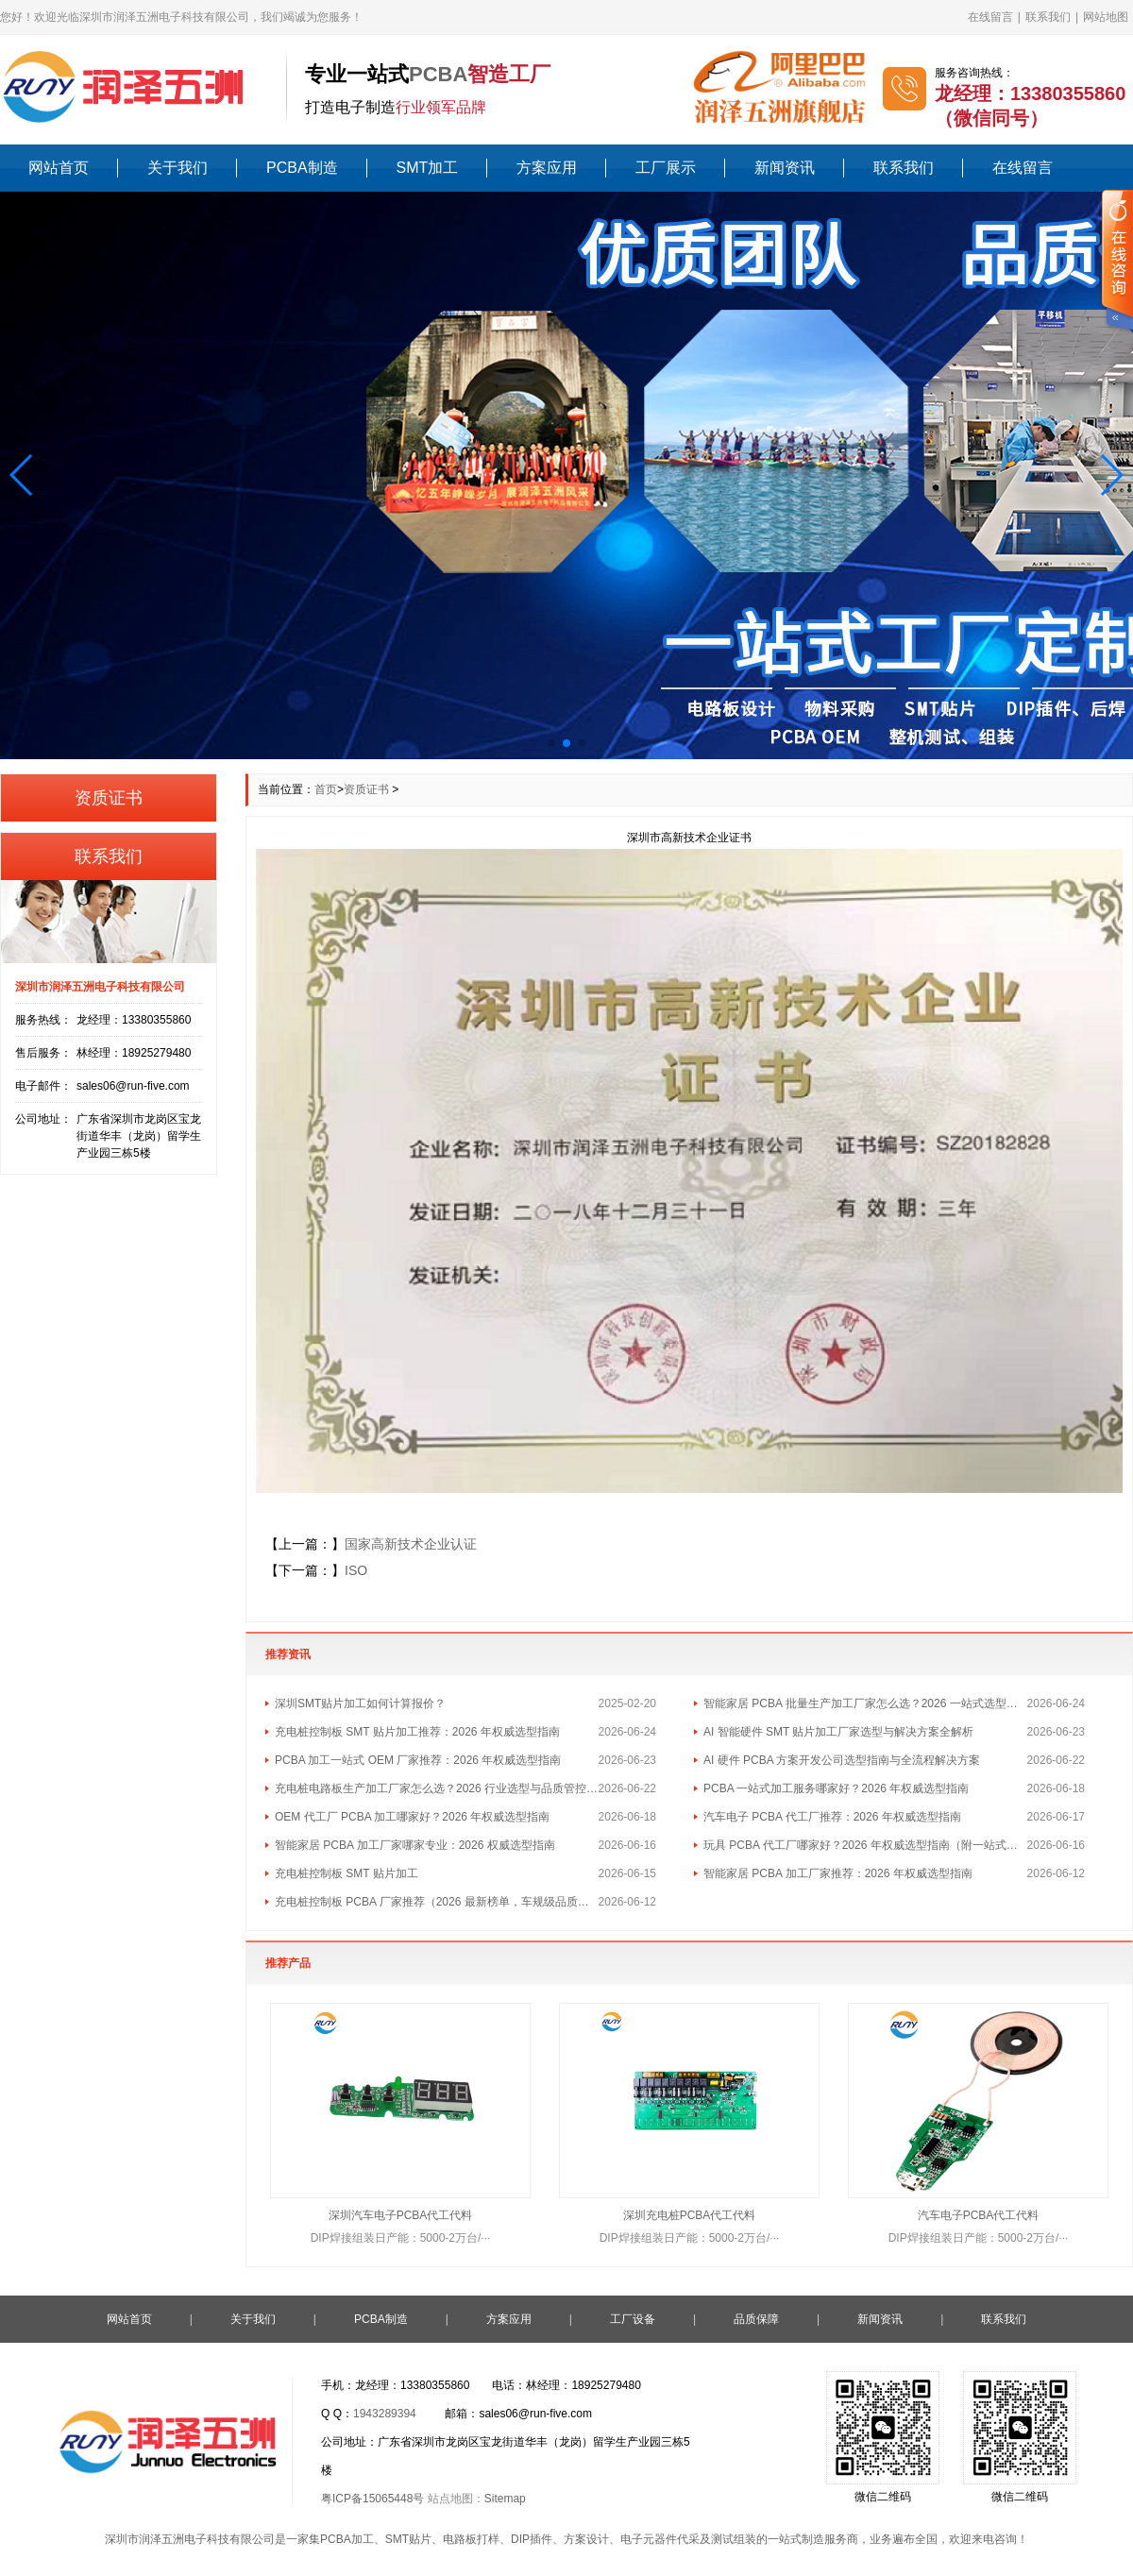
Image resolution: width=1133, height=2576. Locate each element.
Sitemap (505, 2498)
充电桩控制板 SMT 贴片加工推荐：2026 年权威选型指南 (417, 1731)
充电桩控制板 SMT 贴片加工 (346, 1873)
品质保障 (756, 2319)
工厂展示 (665, 168)
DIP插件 (531, 2539)
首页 (325, 789)
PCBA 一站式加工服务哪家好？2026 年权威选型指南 (836, 1788)
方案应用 (546, 168)
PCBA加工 (347, 2539)
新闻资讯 (784, 168)
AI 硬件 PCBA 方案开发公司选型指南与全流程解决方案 (841, 1760)
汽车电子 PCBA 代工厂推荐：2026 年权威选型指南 (832, 1816)
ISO (356, 1570)
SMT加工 (428, 168)
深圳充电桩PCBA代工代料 (689, 2215)
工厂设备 (632, 2319)
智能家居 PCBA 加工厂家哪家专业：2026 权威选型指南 (415, 1845)
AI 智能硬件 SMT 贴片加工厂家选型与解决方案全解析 (838, 1731)
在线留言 (990, 17)
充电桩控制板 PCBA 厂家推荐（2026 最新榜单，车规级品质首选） (437, 1901)
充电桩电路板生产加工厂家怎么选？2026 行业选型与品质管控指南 (437, 1788)
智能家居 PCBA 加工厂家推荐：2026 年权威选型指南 (837, 1873)
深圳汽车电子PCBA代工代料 (401, 2215)
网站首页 (58, 168)
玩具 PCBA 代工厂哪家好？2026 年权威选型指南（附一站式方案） (865, 1845)
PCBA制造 (302, 168)
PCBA (438, 74)
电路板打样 (471, 2539)
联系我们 (1048, 17)
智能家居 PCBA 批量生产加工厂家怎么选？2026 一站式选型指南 (865, 1703)
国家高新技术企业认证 (411, 1543)
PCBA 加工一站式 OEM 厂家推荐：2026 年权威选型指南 (418, 1760)
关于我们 (177, 168)
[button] (22, 475)
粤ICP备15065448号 (372, 2498)
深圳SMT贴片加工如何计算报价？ (360, 1703)
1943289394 (384, 2413)
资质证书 (366, 789)
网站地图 (1105, 17)
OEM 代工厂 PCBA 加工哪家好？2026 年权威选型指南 (412, 1816)
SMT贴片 (408, 2539)
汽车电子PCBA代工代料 (979, 2215)
